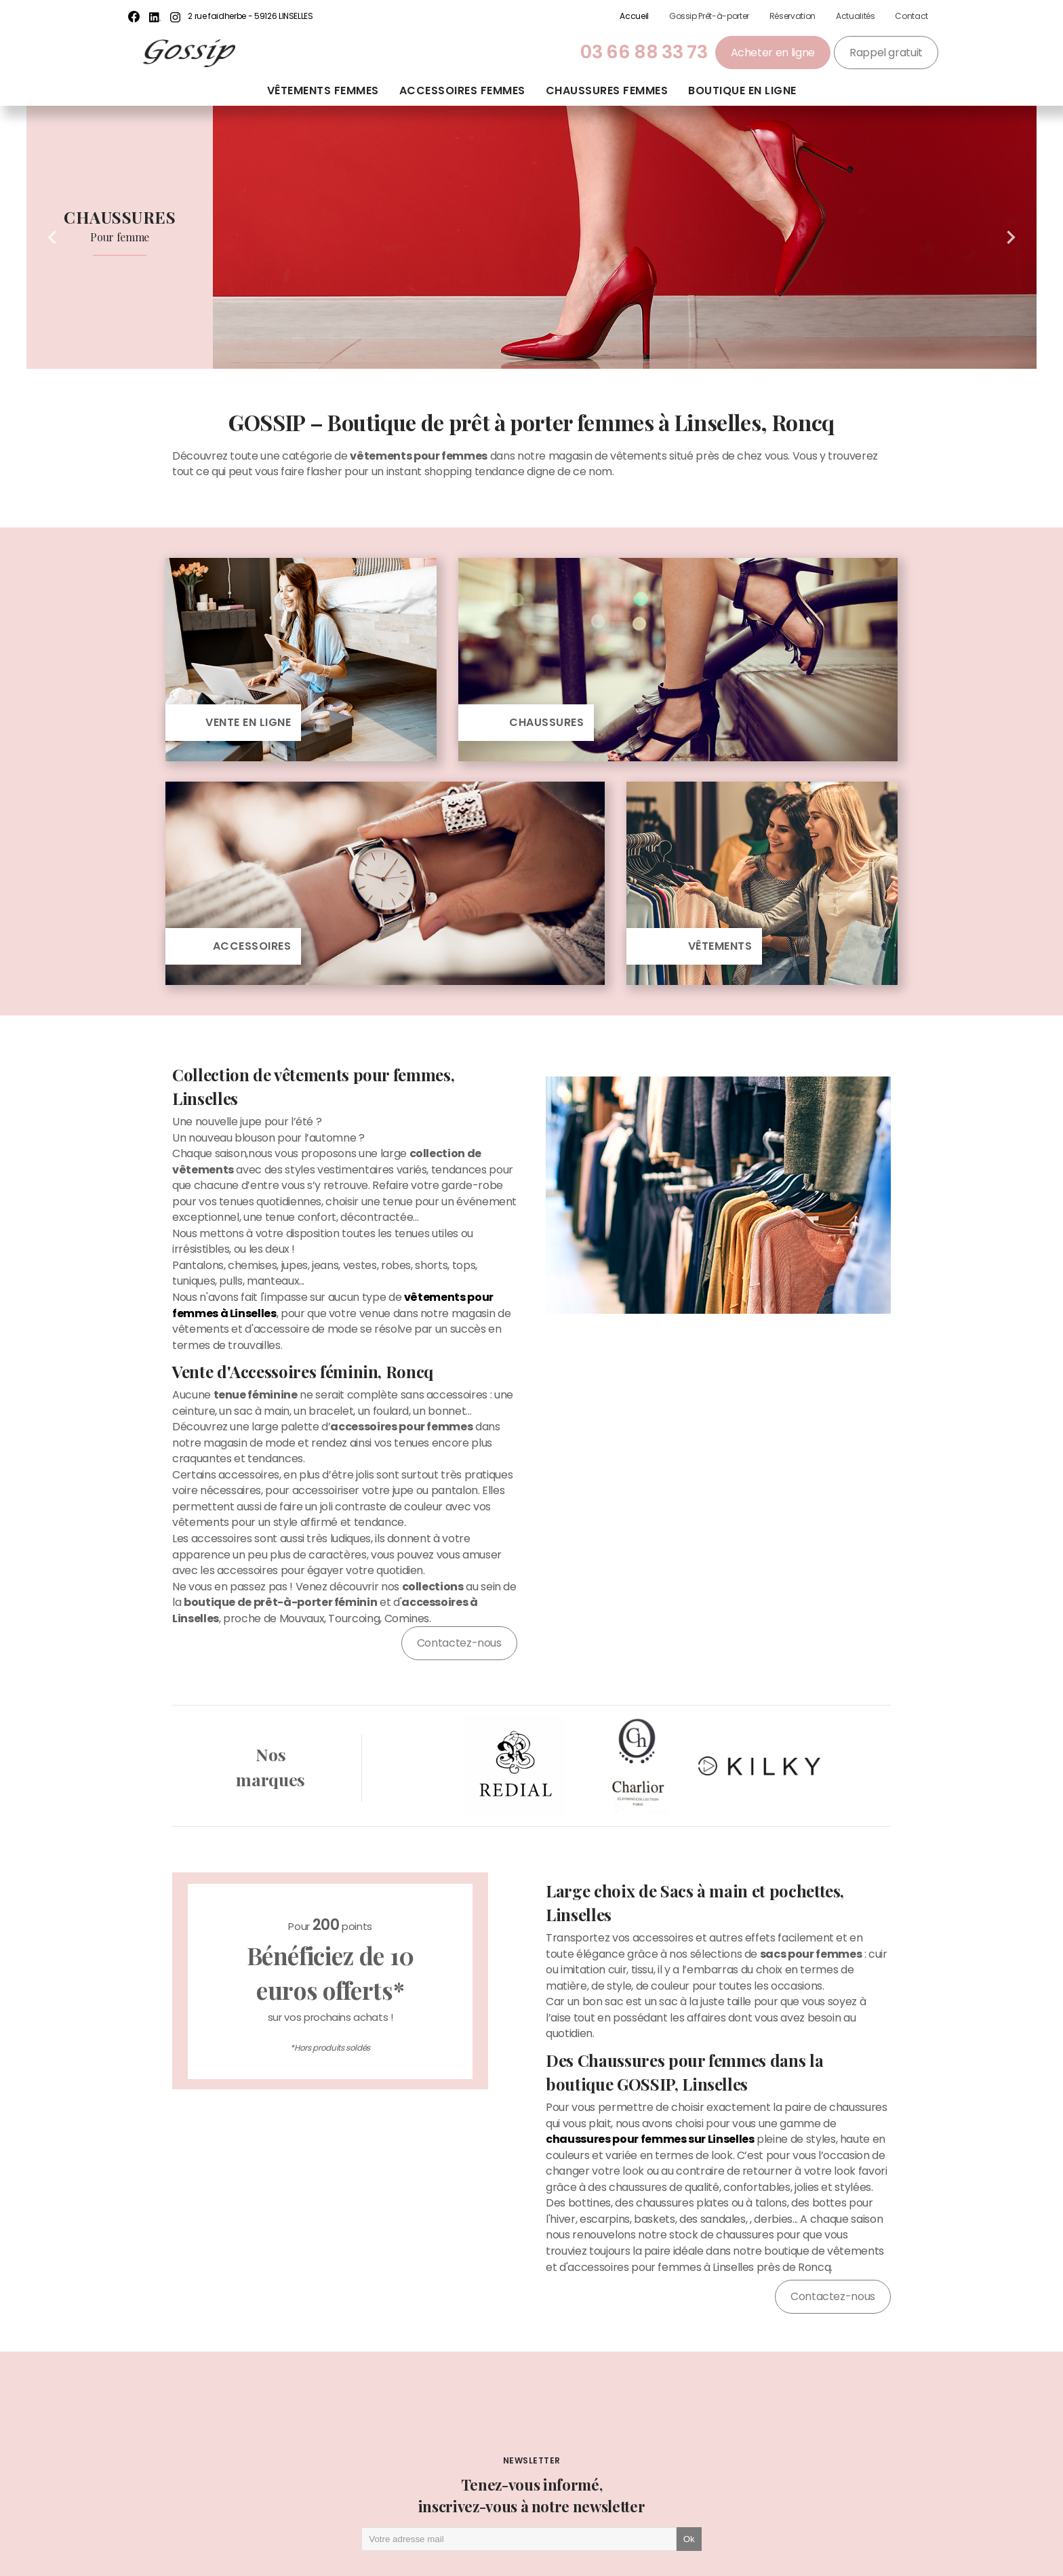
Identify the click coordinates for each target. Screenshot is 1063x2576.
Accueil (634, 16)
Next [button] (1011, 237)
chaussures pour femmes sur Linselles (650, 2139)
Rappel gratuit (886, 52)
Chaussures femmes (607, 90)
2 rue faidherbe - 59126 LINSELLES (250, 16)
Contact (911, 16)
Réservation (792, 16)
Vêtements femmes (323, 90)
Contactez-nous (459, 1643)
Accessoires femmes (462, 90)
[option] (531, 237)
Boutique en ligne (742, 90)
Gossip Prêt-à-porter (709, 16)
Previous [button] (52, 237)
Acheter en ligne (773, 52)
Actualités (855, 16)
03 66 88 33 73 (643, 52)
